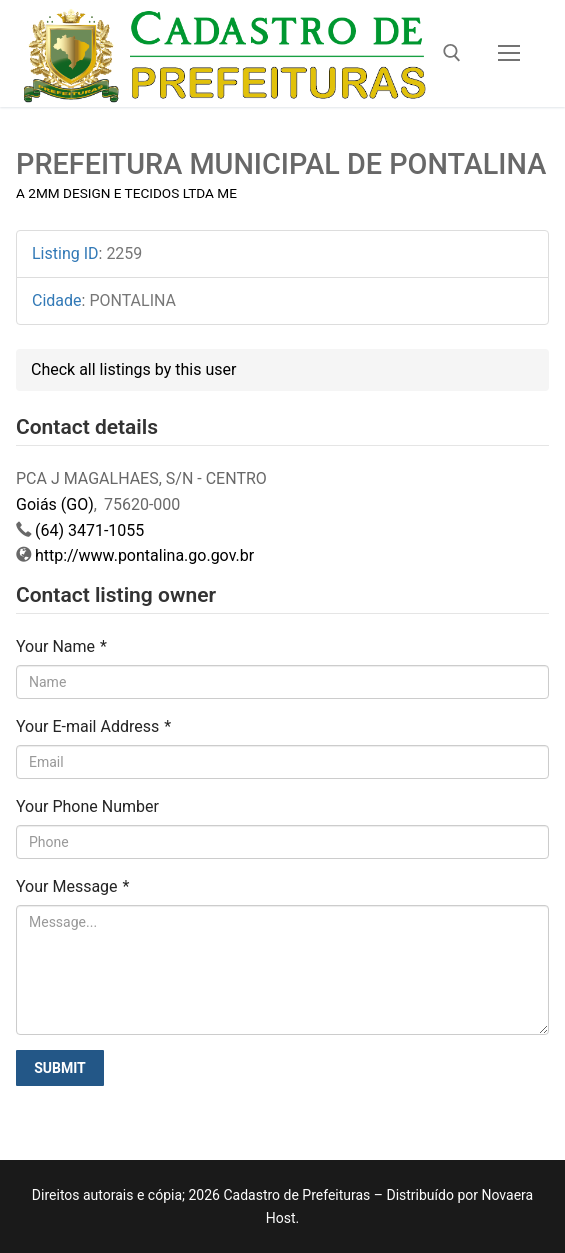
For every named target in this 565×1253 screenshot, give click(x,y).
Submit (60, 1068)
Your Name (61, 646)
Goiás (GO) (55, 504)
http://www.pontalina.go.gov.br (144, 555)
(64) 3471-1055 (89, 530)
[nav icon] (509, 54)
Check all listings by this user (133, 369)
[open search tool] (452, 53)
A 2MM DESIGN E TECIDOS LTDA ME (126, 193)
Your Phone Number (87, 806)
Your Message (72, 886)
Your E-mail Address (93, 726)
